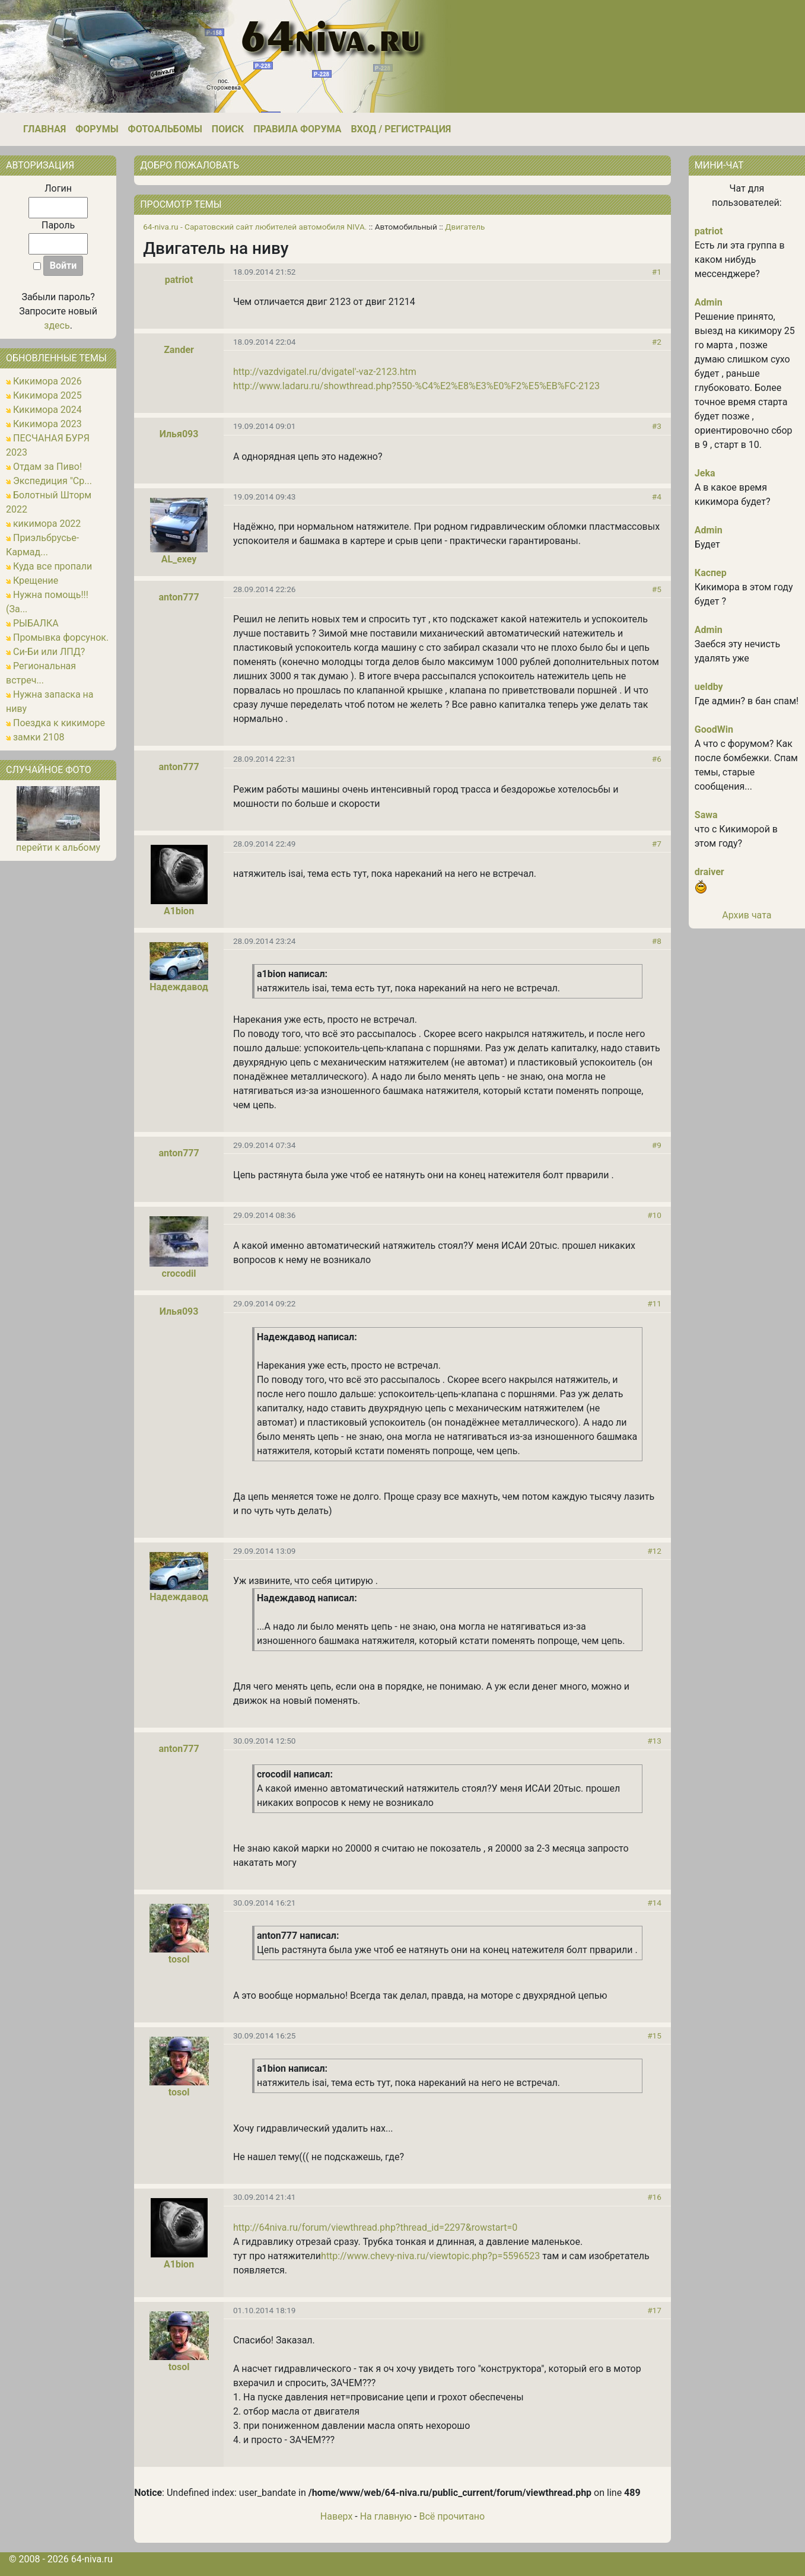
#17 (654, 2310)
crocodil (179, 1273)
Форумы (96, 129)
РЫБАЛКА (36, 623)
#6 (656, 759)
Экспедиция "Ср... (52, 480)
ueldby (709, 686)
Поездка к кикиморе (59, 723)
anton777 (178, 597)
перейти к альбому (58, 847)
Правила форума (297, 129)
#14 (654, 1902)
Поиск (228, 129)
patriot (179, 279)
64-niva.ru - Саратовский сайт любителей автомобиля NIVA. (255, 226)
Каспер (711, 572)
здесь (56, 325)
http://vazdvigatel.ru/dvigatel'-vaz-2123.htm (324, 371)
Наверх (336, 2516)
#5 (656, 589)
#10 (654, 1215)
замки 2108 (39, 737)
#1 (656, 271)
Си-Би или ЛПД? (49, 651)
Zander (179, 349)
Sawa (706, 814)
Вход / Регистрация (401, 129)
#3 (656, 426)
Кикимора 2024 (47, 409)
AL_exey (179, 559)
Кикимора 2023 (47, 424)
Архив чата (746, 915)
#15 (654, 2035)
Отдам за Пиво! (47, 466)
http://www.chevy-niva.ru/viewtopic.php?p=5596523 (430, 2256)
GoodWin (714, 729)
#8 (656, 941)
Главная (44, 129)
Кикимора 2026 (47, 381)
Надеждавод (178, 987)
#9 (656, 1145)
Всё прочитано (452, 2516)
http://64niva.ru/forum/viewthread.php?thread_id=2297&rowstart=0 (375, 2227)
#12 (654, 1551)
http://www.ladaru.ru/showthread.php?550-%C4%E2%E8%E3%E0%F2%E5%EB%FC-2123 (416, 386)
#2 (656, 341)
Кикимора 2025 (47, 395)
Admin (709, 302)
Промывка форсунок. (61, 637)
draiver (709, 871)
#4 (656, 496)
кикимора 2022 (47, 523)
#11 (654, 1303)
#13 (654, 1740)
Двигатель (465, 226)
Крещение (35, 580)
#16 (654, 2197)
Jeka (705, 473)
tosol (179, 1959)
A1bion (179, 911)
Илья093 (179, 434)
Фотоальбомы (165, 129)
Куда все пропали (52, 566)
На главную (386, 2516)
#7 (656, 843)
